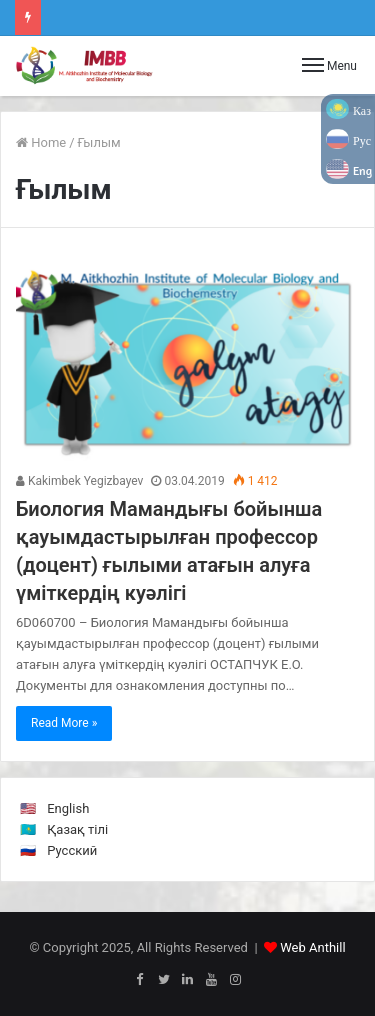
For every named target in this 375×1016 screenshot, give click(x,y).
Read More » (64, 723)
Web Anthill (312, 947)
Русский (72, 850)
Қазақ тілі (77, 829)
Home (41, 142)
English (68, 808)
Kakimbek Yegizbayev (79, 481)
